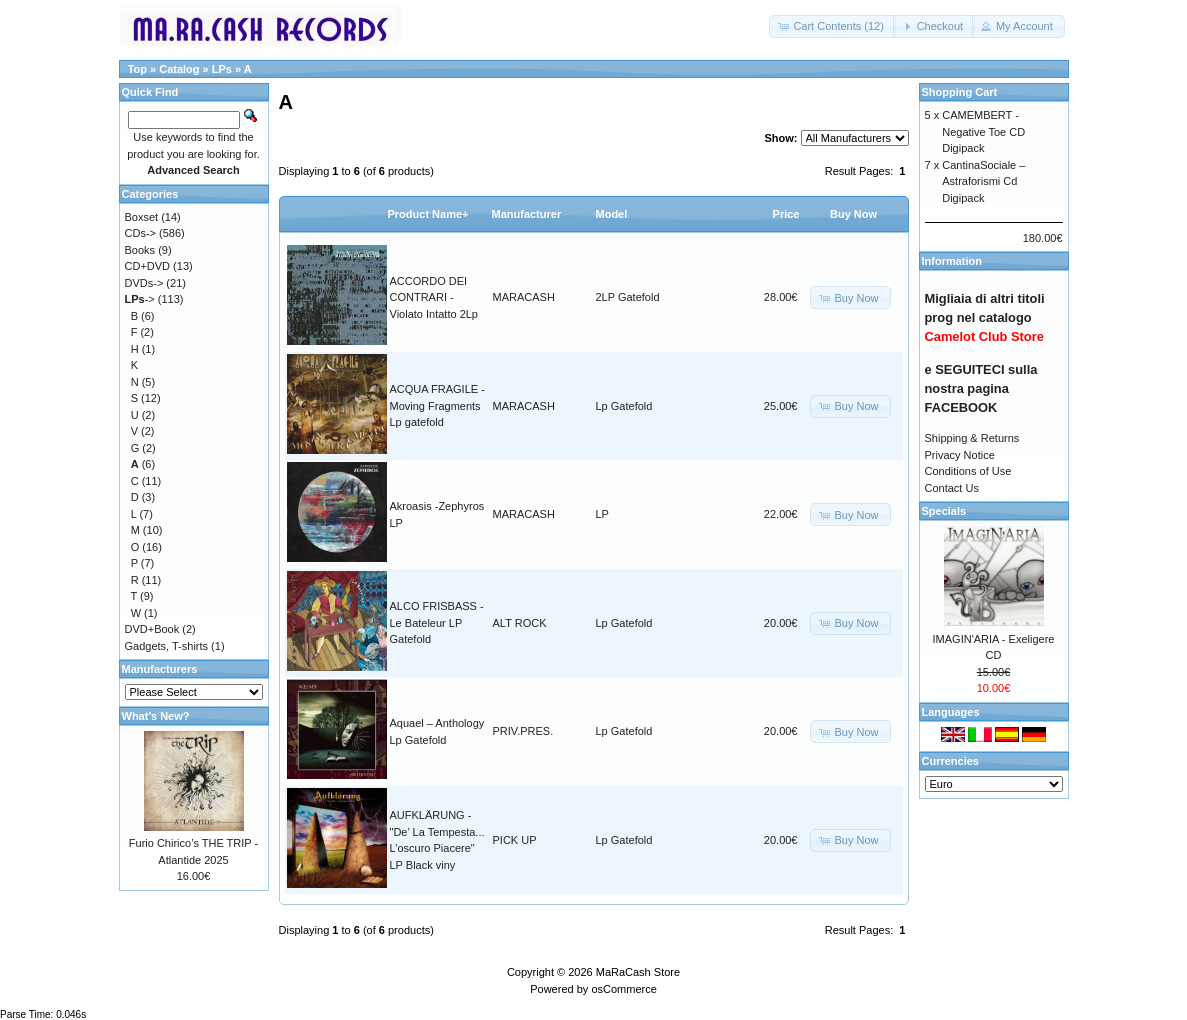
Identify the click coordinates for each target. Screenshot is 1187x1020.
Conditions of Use (968, 471)
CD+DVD (148, 266)
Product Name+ (428, 214)
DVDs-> (144, 283)
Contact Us (952, 488)
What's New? (156, 716)
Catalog (179, 69)
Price (786, 214)
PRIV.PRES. (523, 731)
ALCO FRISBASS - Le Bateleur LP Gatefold (437, 622)
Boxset (142, 217)
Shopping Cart (960, 92)
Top (137, 69)
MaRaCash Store (638, 972)
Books (140, 250)
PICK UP (515, 840)
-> (140, 299)
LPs (222, 69)
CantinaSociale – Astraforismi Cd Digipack (983, 181)
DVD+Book (152, 629)
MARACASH (524, 297)
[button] (832, 26)
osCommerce (623, 989)
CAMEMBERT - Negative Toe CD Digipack (983, 131)
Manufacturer (527, 214)
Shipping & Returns (972, 438)
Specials (944, 511)
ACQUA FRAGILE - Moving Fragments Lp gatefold (437, 405)
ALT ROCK (520, 623)
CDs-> (140, 233)
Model (612, 214)
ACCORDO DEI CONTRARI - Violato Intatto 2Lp (434, 297)
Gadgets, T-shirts (167, 646)
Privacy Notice (960, 455)
